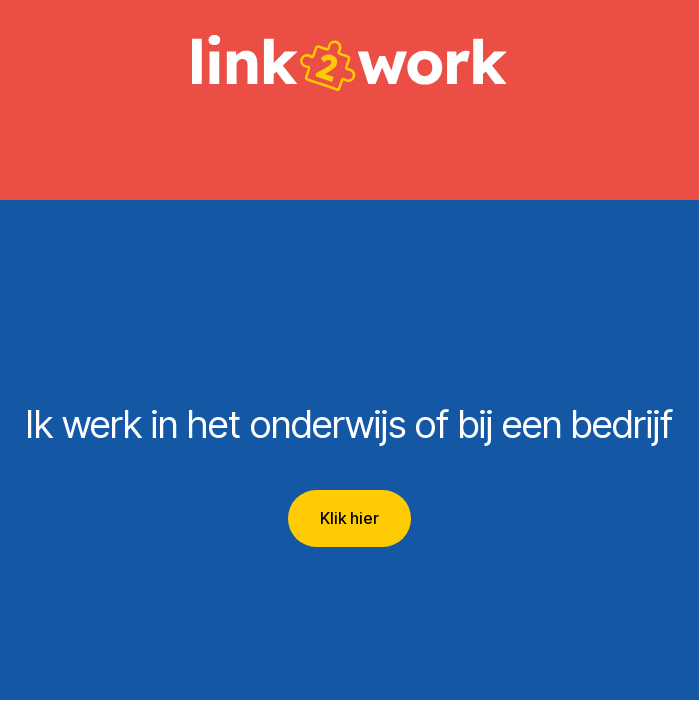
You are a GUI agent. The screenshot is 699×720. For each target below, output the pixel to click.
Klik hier (349, 518)
